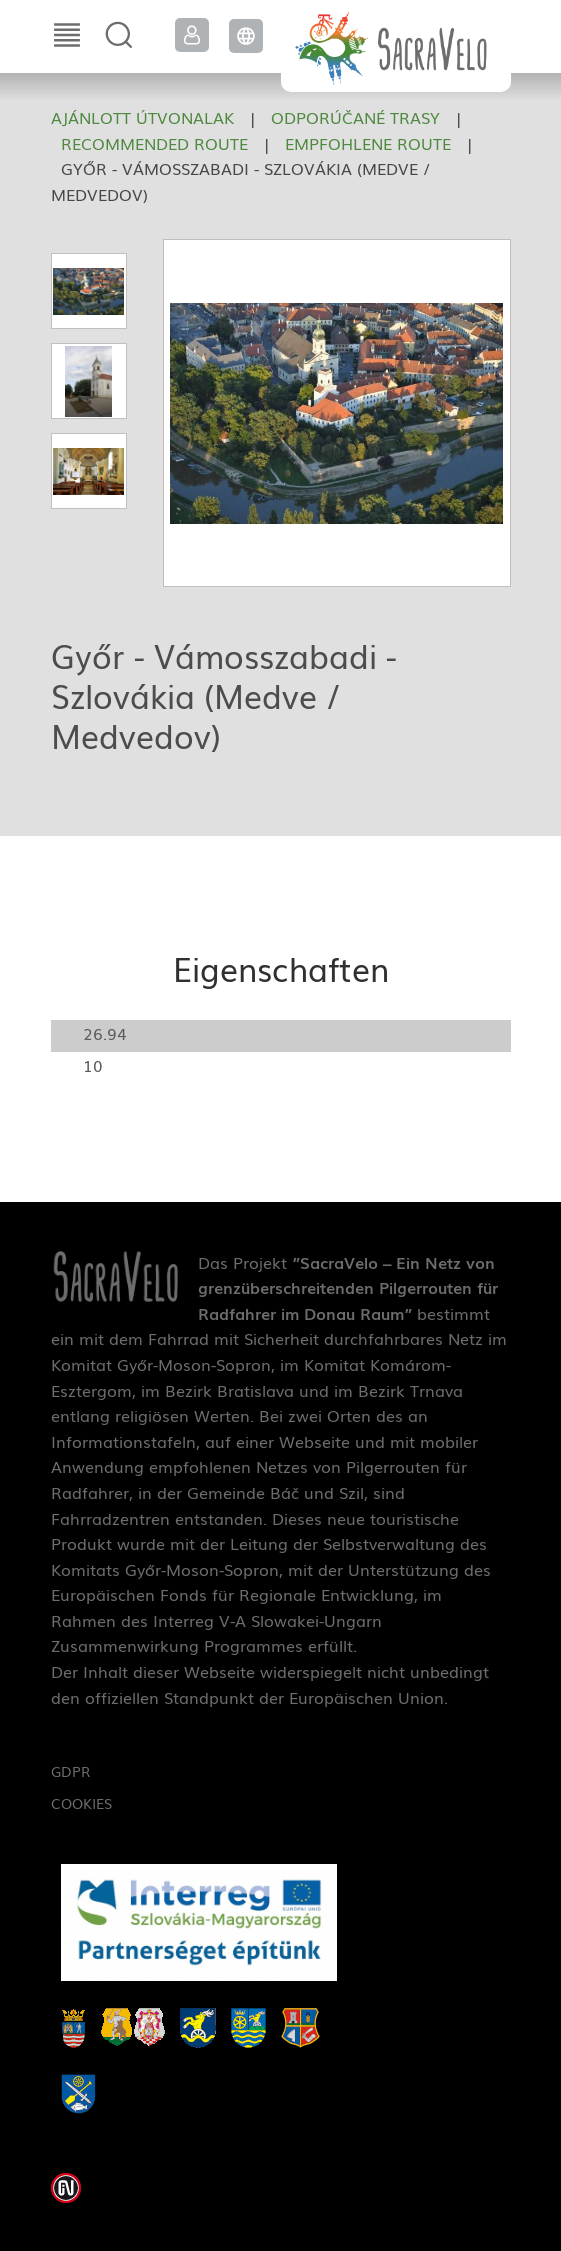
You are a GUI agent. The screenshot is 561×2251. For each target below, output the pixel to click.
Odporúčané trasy (355, 117)
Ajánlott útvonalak (142, 117)
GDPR (70, 1771)
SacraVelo (396, 46)
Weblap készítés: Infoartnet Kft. (66, 2188)
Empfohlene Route (368, 143)
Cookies (81, 1803)
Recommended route (154, 143)
